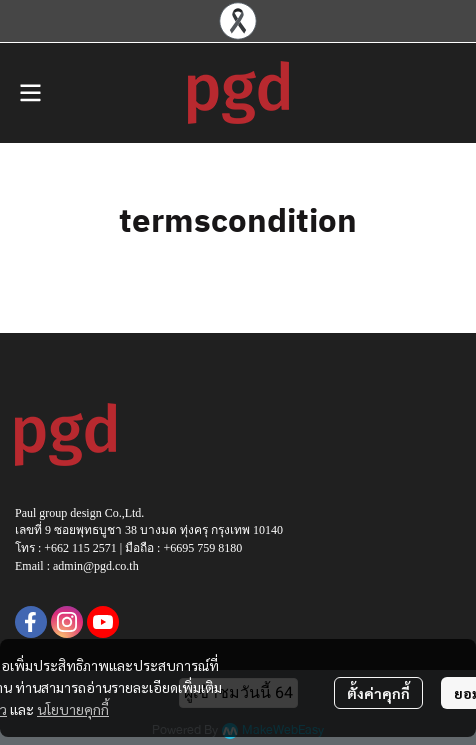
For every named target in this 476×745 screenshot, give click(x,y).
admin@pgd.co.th (96, 566)
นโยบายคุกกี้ (73, 709)
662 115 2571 (84, 548)
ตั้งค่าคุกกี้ (378, 693)
